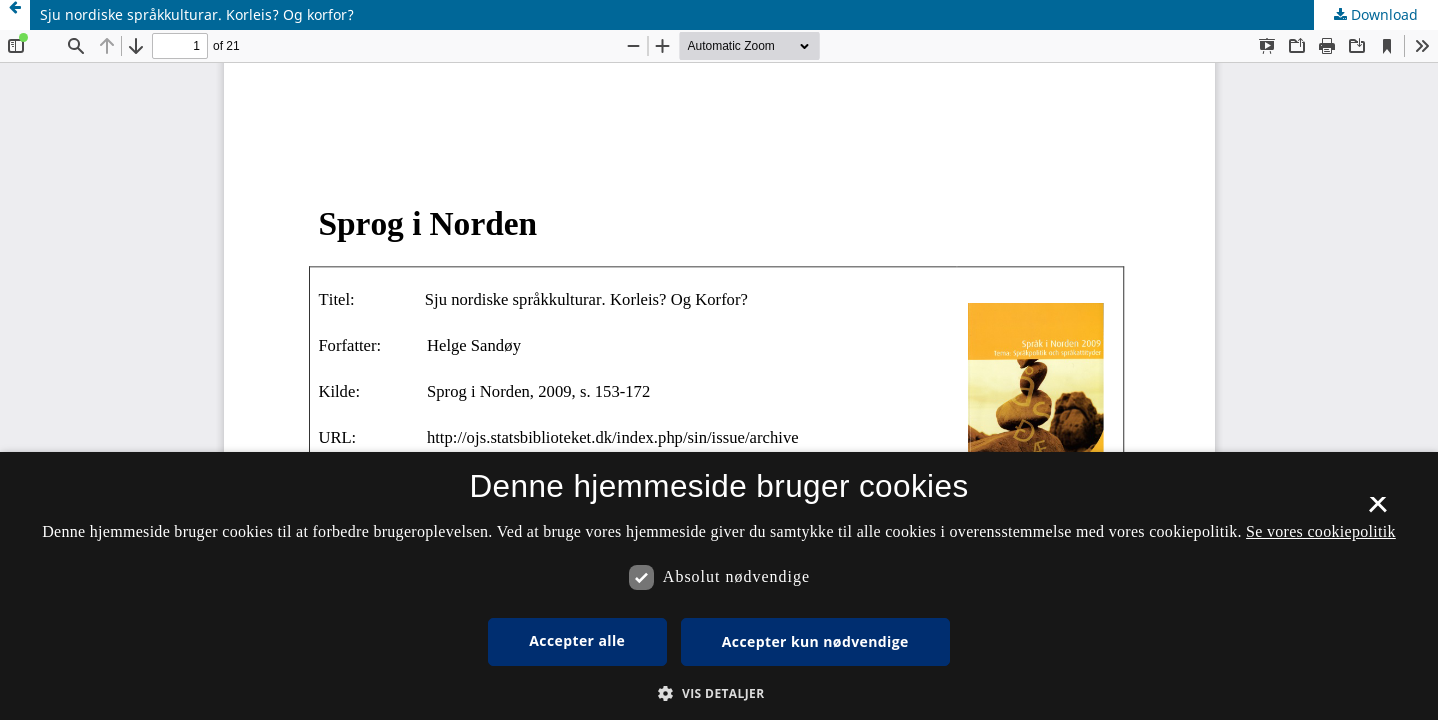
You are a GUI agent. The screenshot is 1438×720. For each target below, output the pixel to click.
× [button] (1377, 511)
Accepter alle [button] (577, 640)
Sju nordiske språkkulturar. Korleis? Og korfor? (197, 14)
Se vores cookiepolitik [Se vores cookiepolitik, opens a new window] (1321, 531)
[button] (718, 693)
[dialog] (719, 586)
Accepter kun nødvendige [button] (815, 641)
